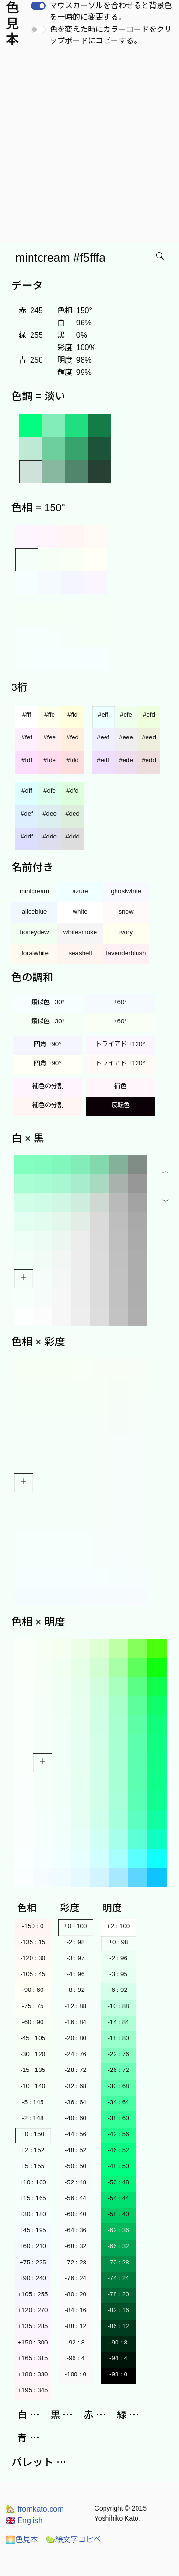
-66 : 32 (118, 2246)
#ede (126, 760)
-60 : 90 (32, 2022)
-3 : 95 (118, 1974)
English (24, 2520)
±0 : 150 (32, 2134)
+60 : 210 (33, 2246)
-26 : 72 (118, 2069)
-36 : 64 (75, 2102)
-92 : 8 (75, 2342)
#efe (126, 714)
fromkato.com (34, 2509)
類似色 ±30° (47, 1002)
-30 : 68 (118, 2086)
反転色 (120, 1105)
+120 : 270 (33, 2309)
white (80, 911)
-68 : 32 (75, 2246)
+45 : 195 (33, 2229)
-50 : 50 (75, 2166)
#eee (126, 737)
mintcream (34, 891)
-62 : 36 (118, 2229)
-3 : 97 (75, 1957)
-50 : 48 (118, 2182)
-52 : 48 (75, 2182)
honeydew (34, 932)
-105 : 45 (32, 1974)
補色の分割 (47, 1086)
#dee (49, 813)
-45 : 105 (32, 2037)
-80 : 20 (75, 2294)
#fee (49, 737)
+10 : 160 (33, 2182)
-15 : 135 (32, 2069)
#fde (49, 760)
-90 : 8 (118, 2342)
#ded (72, 813)
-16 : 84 (75, 2022)
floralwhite (34, 953)
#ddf (27, 836)
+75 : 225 (33, 2262)
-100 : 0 (75, 2374)
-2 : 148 (32, 2117)
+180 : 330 (33, 2374)
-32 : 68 (75, 2086)
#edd (149, 760)
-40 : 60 (75, 2117)
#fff (26, 714)
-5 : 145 (32, 2102)
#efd (149, 714)
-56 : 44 (75, 2198)
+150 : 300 (33, 2342)
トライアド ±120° (120, 1044)
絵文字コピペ (73, 2540)
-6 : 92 (118, 1989)
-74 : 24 (118, 2278)
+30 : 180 (33, 2214)
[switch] (38, 6)
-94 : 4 (118, 2358)
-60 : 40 (75, 2214)
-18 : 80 (118, 2037)
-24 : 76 (75, 2054)
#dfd (72, 790)
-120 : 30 (32, 1957)
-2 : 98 (75, 1942)
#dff (26, 790)
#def (27, 813)
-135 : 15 (32, 1942)
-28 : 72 (75, 2069)
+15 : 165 (33, 2198)
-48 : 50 (118, 2166)
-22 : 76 (118, 2054)
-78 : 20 (118, 2294)
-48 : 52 (75, 2149)
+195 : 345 (33, 2390)
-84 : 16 (75, 2309)
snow (125, 911)
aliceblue (34, 911)
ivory (126, 932)
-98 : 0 (118, 2374)
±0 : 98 (118, 1942)
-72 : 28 (75, 2262)
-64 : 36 (75, 2229)
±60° (120, 1002)
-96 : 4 (75, 2358)
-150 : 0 (32, 1925)
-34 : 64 (118, 2102)
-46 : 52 (118, 2149)
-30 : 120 (32, 2054)
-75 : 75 (32, 2006)
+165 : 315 (33, 2358)
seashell (80, 953)
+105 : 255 (33, 2294)
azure (80, 891)
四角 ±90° (47, 1044)
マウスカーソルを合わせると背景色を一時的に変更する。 (111, 11)
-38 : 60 (118, 2117)
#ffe (49, 714)
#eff (103, 714)
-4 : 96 (75, 1974)
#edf (103, 760)
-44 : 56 (75, 2134)
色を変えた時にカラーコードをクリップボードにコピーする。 (111, 35)
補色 (120, 1086)
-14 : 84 (118, 2022)
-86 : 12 (118, 2326)
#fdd (72, 760)
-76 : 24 (75, 2278)
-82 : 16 (118, 2309)
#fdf (26, 760)
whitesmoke (80, 932)
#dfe (49, 790)
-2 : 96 (118, 1957)
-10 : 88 (118, 2006)
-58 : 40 (118, 2214)
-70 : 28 (118, 2262)
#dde (49, 836)
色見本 (22, 2540)
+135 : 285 (33, 2326)
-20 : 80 (75, 2037)
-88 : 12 (75, 2326)
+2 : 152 (33, 2149)
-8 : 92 (75, 1989)
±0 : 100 (75, 1925)
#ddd (72, 836)
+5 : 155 (33, 2166)
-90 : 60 (32, 1989)
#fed (72, 737)
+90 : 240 (33, 2278)
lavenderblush (126, 953)
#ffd (72, 714)
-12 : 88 (75, 2006)
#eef (103, 737)
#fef (26, 737)
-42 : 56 (118, 2134)
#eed (149, 737)
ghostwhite (126, 891)
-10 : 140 (32, 2086)
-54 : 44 (118, 2198)
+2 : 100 (118, 1925)
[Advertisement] (89, 149)
